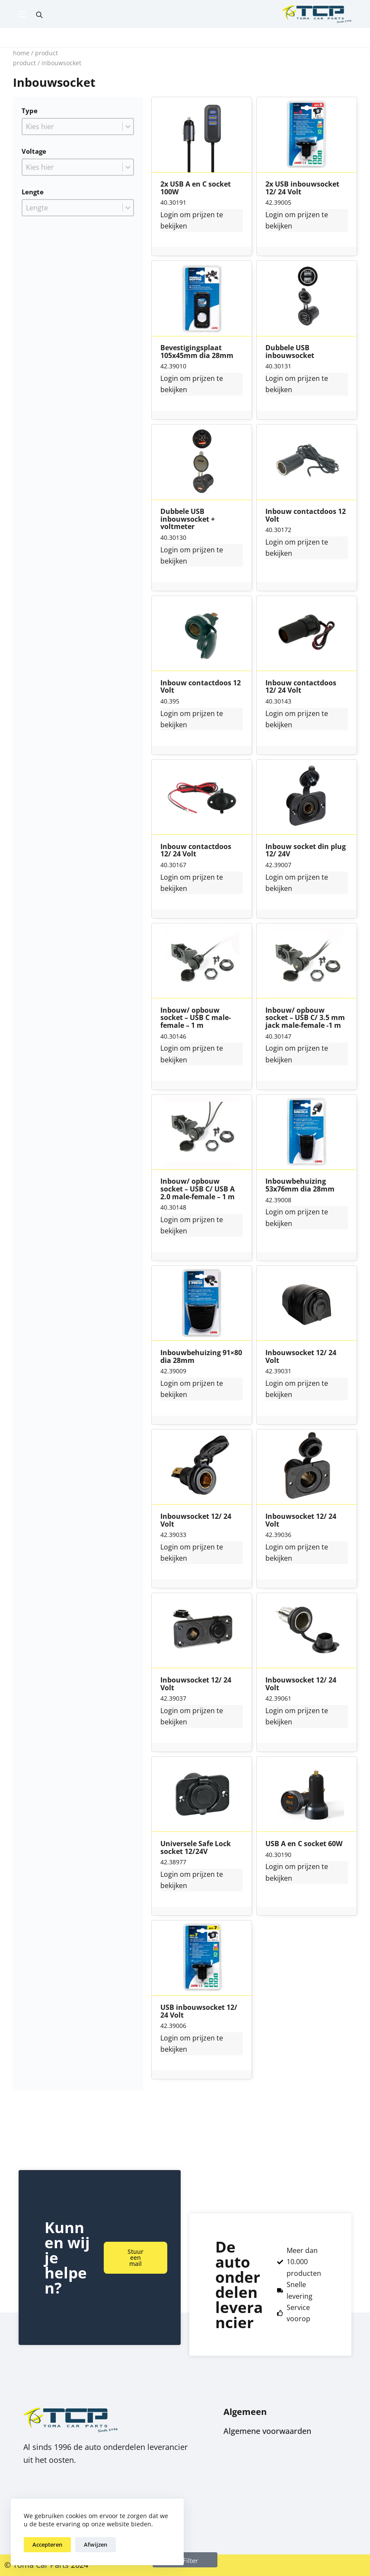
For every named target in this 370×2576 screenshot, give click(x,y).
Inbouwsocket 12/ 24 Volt (300, 1356)
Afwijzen (95, 2544)
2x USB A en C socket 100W (195, 188)
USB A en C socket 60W (303, 1844)
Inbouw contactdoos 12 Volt (305, 515)
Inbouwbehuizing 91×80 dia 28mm (201, 1356)
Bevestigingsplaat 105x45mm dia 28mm (196, 351)
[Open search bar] (39, 14)
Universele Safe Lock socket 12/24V (195, 1847)
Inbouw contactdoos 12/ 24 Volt (300, 686)
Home (21, 53)
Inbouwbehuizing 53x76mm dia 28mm (300, 1185)
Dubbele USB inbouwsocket (289, 351)
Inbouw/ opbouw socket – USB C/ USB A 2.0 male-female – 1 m (197, 1189)
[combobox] (72, 126)
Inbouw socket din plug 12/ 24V (305, 850)
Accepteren (47, 2544)
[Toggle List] (128, 126)
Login (169, 214)
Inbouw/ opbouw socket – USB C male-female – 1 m (195, 1018)
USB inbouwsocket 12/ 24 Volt (198, 2011)
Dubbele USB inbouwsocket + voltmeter (187, 519)
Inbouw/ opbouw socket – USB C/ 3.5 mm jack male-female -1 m (305, 1018)
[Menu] (22, 14)
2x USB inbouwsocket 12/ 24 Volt (302, 188)
